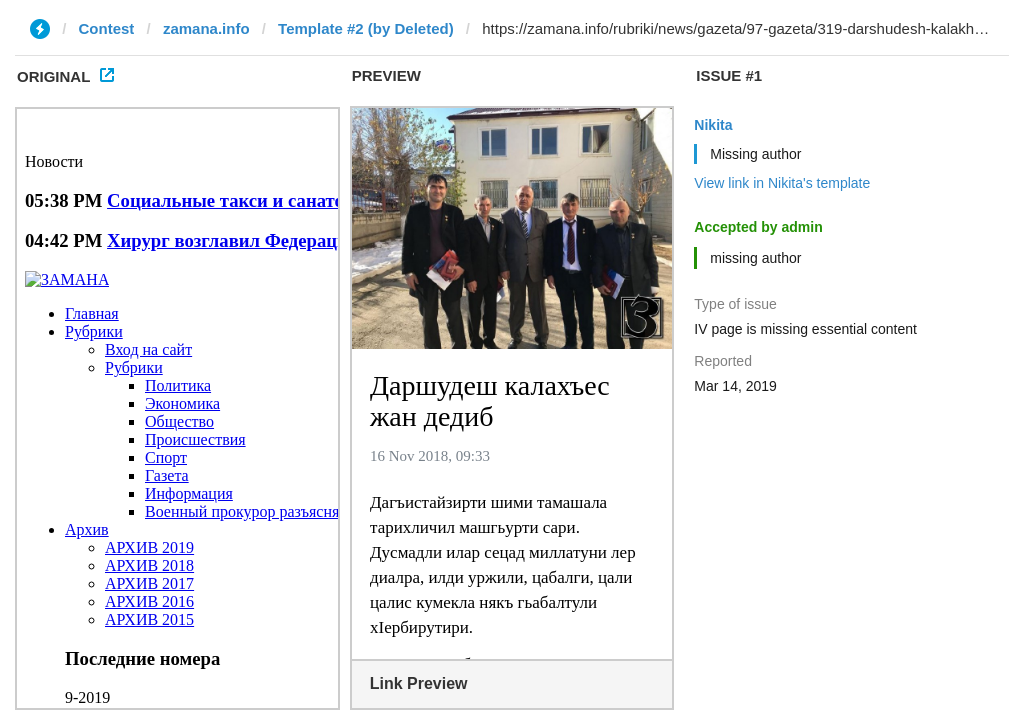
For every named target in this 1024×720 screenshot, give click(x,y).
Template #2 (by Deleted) (366, 28)
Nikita (713, 125)
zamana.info (206, 28)
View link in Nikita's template (782, 183)
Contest (107, 28)
